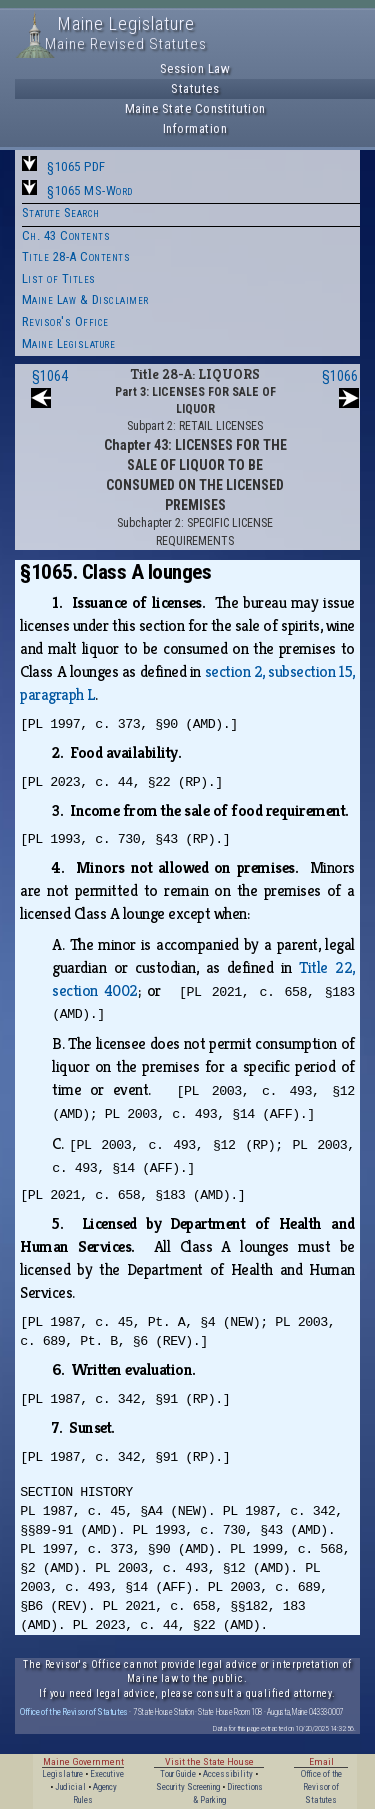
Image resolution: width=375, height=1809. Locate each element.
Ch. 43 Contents (66, 235)
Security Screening (188, 1787)
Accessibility (228, 1774)
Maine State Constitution (195, 108)
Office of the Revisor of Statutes (74, 1711)
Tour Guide (178, 1774)
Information (195, 128)
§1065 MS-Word (90, 190)
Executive (107, 1774)
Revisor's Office (65, 321)
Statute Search (61, 212)
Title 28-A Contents (76, 256)
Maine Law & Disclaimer (85, 299)
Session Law (195, 68)
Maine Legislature (69, 343)
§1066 (340, 376)
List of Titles (59, 278)
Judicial (70, 1787)
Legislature (62, 1774)
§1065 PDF (76, 166)
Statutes (195, 88)
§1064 (50, 376)
